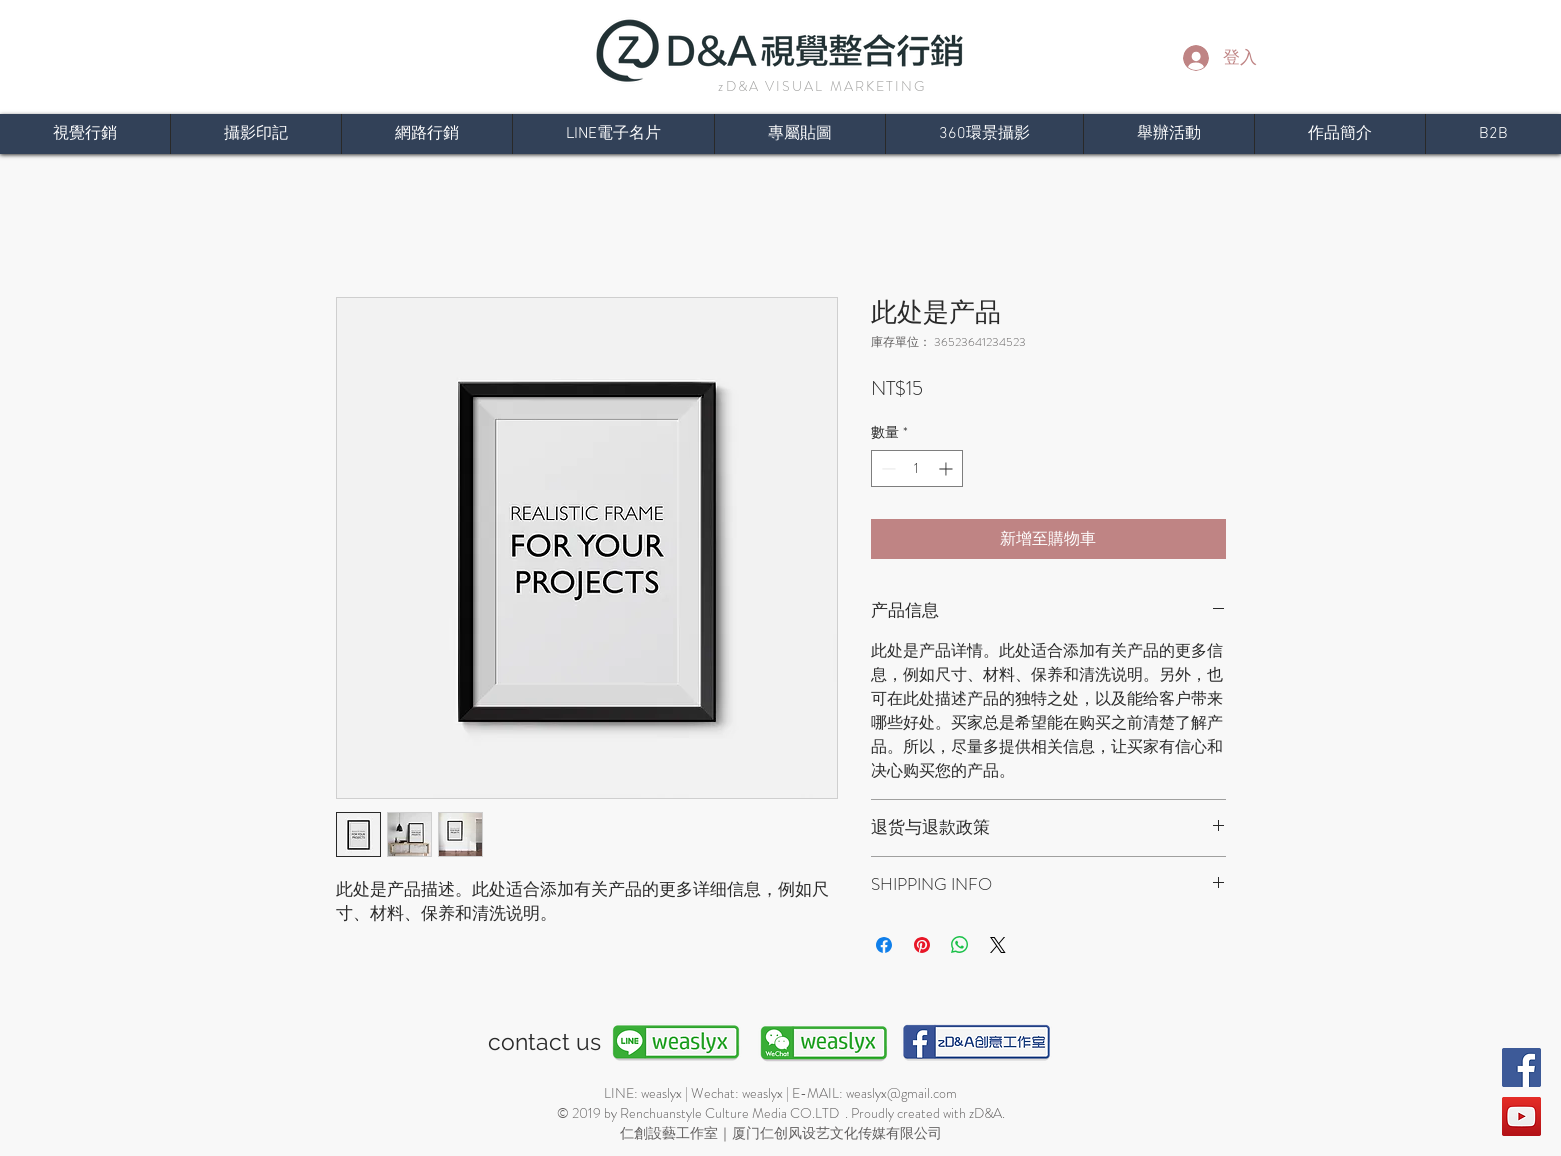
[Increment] (947, 468)
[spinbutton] (917, 468)
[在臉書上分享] (884, 945)
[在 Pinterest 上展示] (922, 945)
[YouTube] (1521, 1116)
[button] (1339, 134)
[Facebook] (1521, 1067)
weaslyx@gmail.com (901, 1093)
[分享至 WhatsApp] (960, 945)
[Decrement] (886, 468)
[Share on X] (998, 945)
